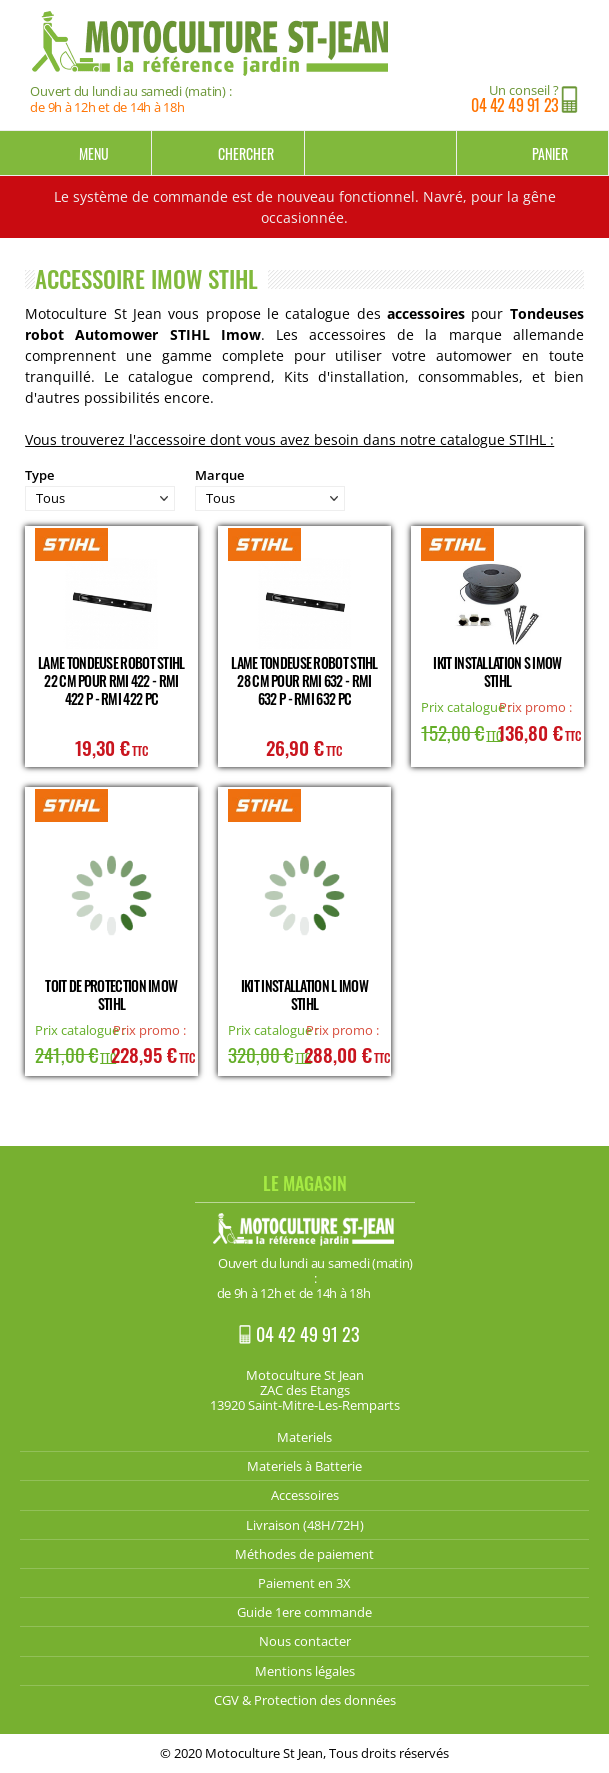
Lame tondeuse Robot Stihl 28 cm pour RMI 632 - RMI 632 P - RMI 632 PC (304, 680)
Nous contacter (305, 1641)
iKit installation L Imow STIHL (304, 994)
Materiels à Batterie (304, 1466)
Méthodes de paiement (304, 1554)
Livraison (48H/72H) (305, 1525)
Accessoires (305, 1495)
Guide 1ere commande (304, 1612)
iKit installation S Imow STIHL (497, 671)
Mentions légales (305, 1671)
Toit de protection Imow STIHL (111, 994)
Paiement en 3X (304, 1583)
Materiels (304, 1437)
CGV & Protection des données (305, 1700)
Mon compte (381, 153)
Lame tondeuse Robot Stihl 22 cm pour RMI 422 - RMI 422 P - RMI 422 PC (111, 680)
